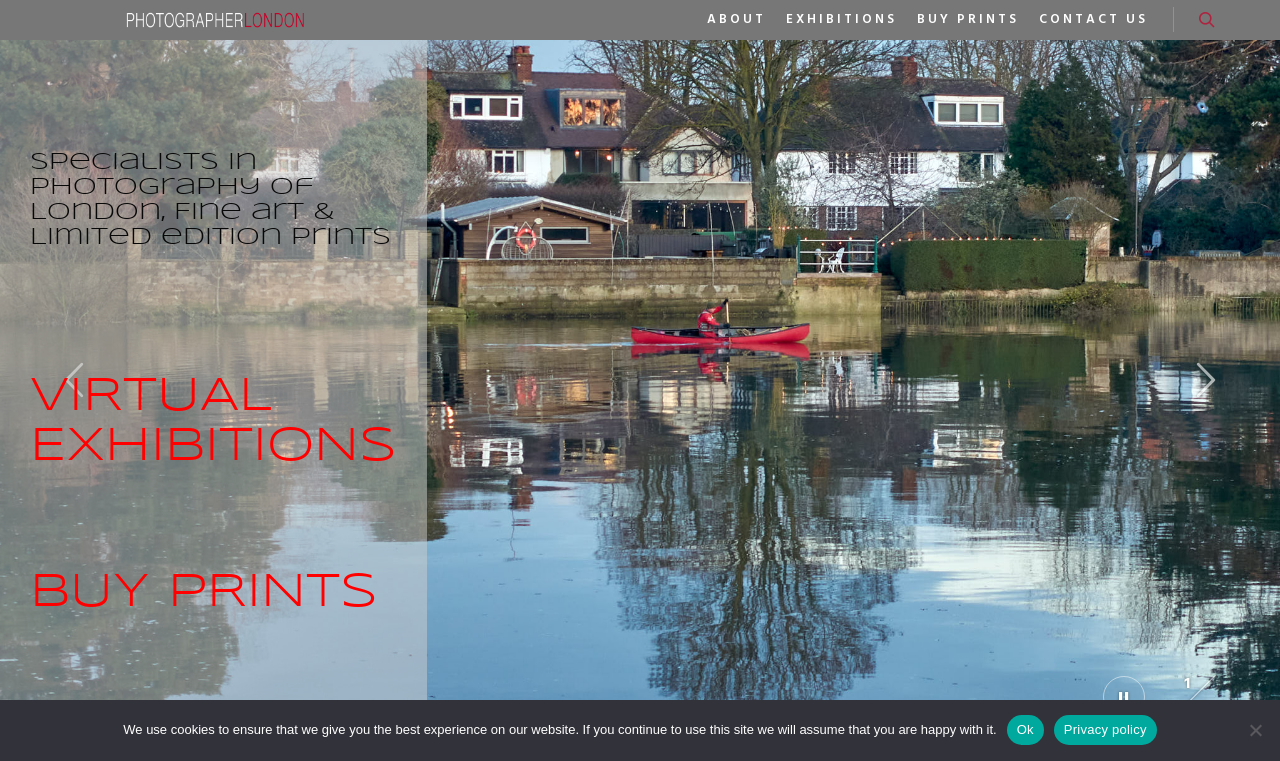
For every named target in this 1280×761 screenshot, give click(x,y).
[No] (1255, 730)
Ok (1025, 729)
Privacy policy (1105, 729)
